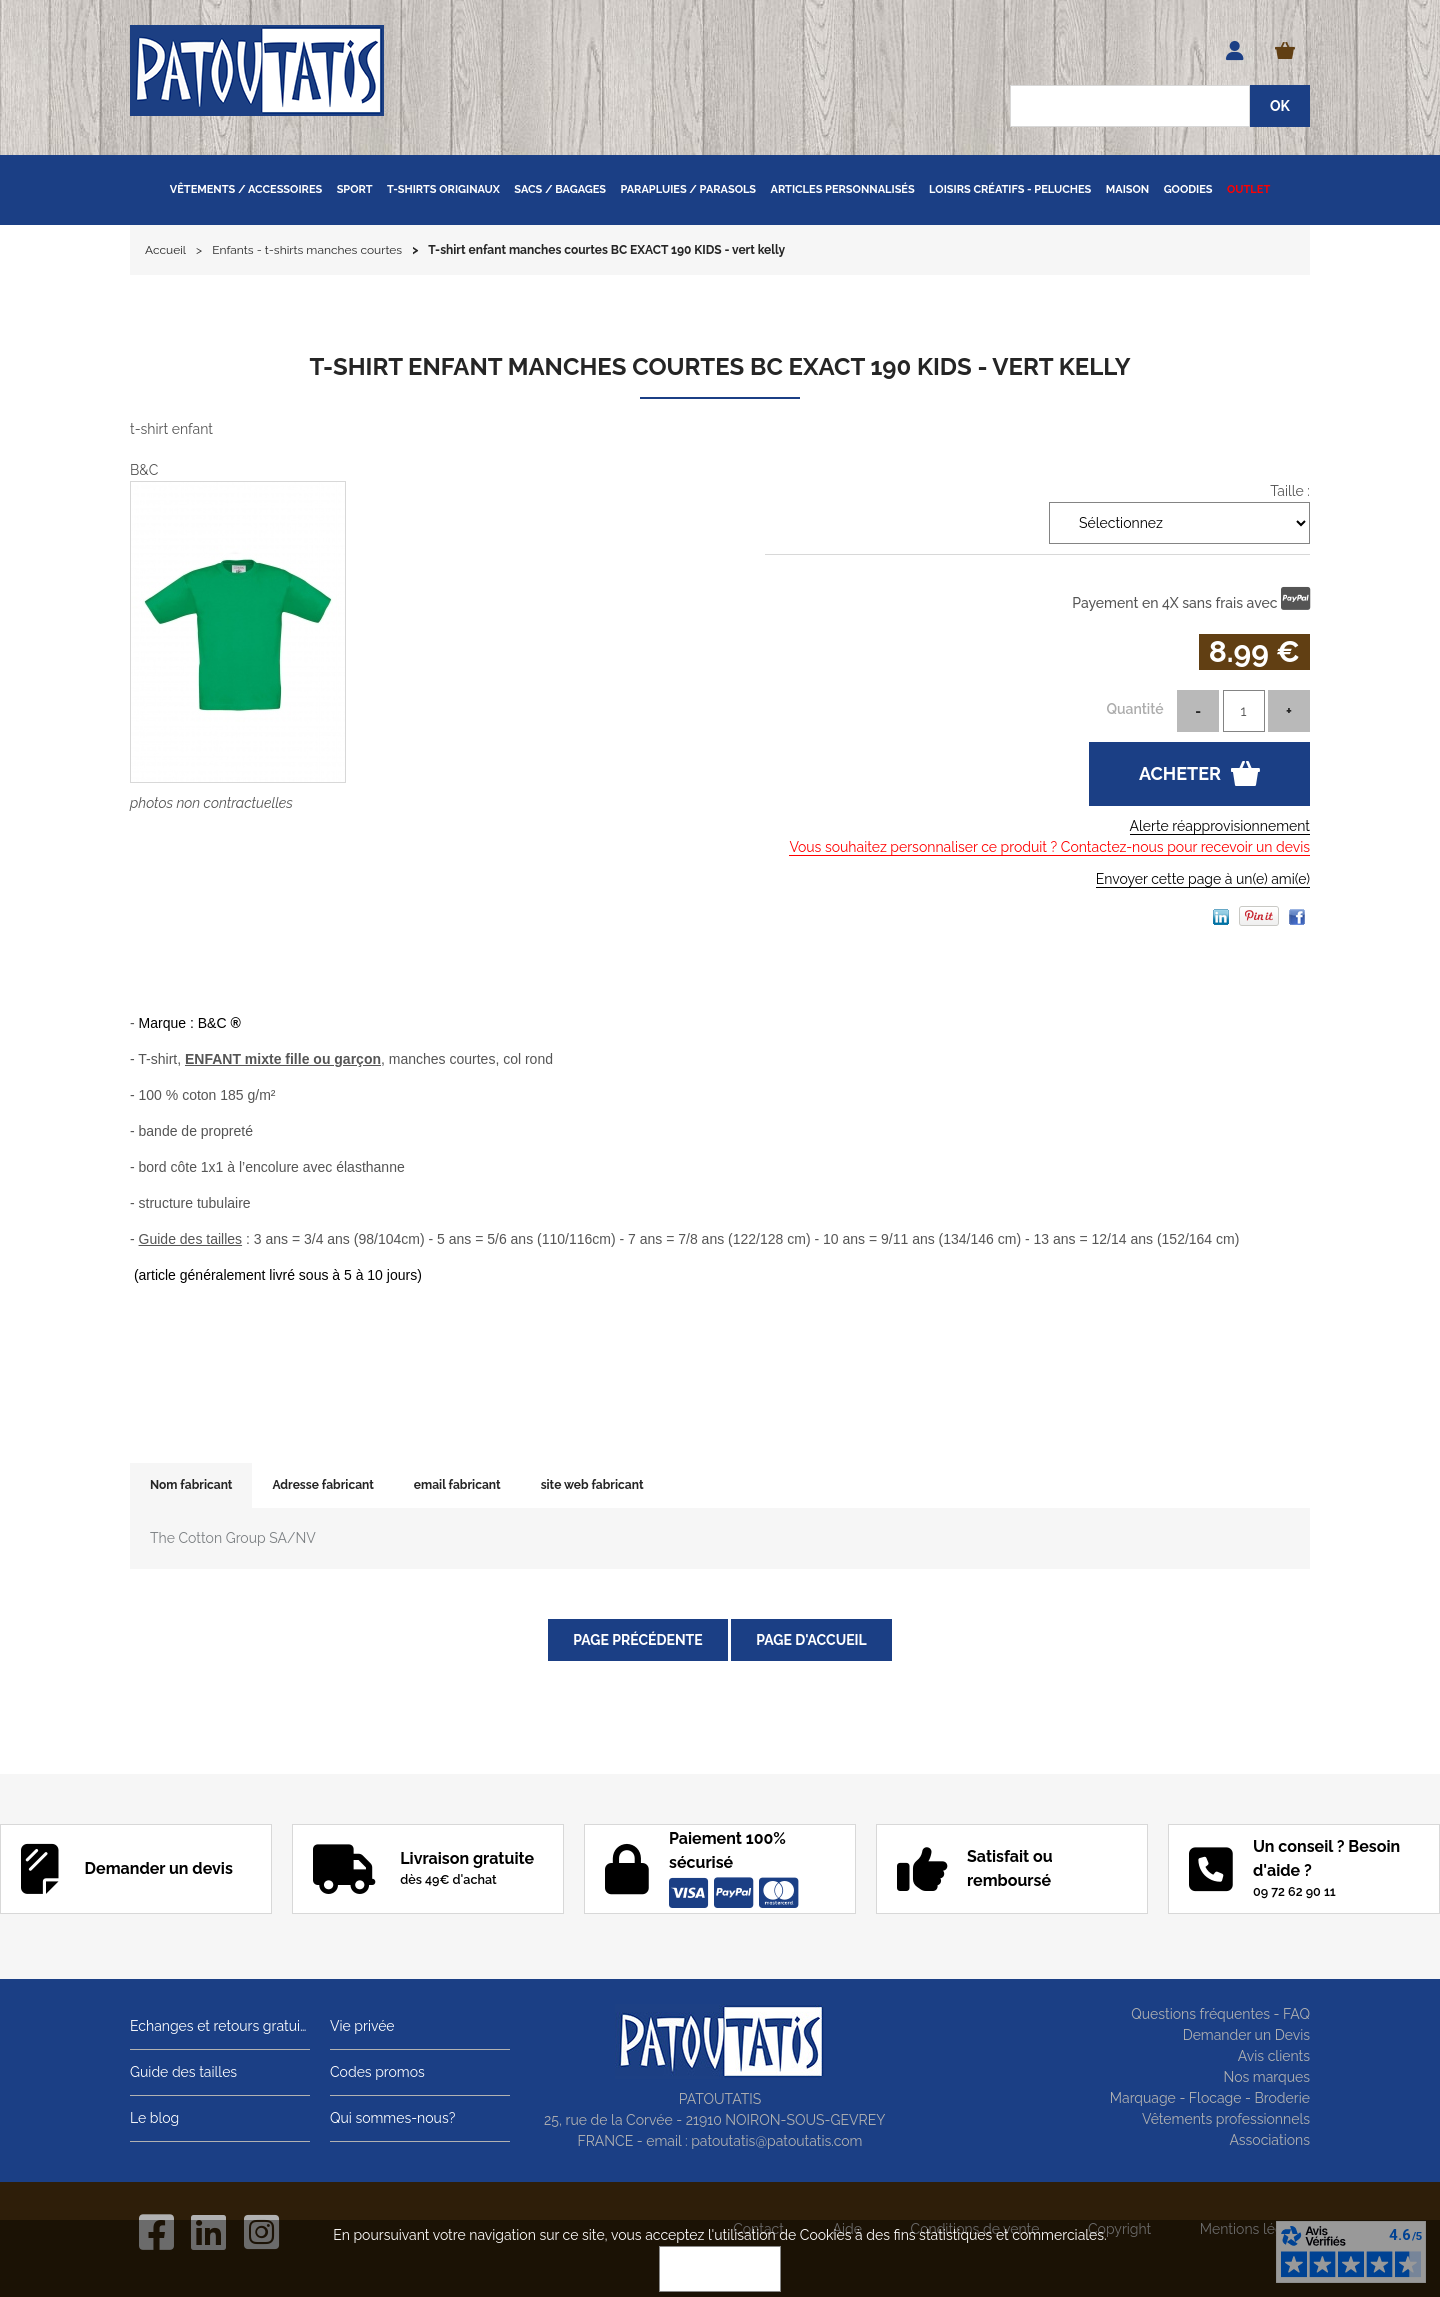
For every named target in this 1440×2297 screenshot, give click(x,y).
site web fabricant (592, 1485)
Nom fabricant (191, 1485)
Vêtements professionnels (1226, 2119)
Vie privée (362, 2026)
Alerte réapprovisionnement (1220, 826)
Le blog (154, 2118)
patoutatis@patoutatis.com (776, 2141)
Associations (1269, 2140)
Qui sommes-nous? (392, 2118)
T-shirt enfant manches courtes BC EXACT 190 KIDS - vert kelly (719, 366)
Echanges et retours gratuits (220, 2026)
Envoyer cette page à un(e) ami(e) (1203, 879)
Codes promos (377, 2072)
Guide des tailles (183, 2072)
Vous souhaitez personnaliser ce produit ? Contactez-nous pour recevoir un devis (1049, 847)
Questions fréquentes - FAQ (1220, 2014)
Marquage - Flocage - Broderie (1210, 2098)
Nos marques (1266, 2077)
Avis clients (1274, 2056)
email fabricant (457, 1485)
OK (720, 2269)
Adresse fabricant (322, 1485)
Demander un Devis (1246, 2035)
